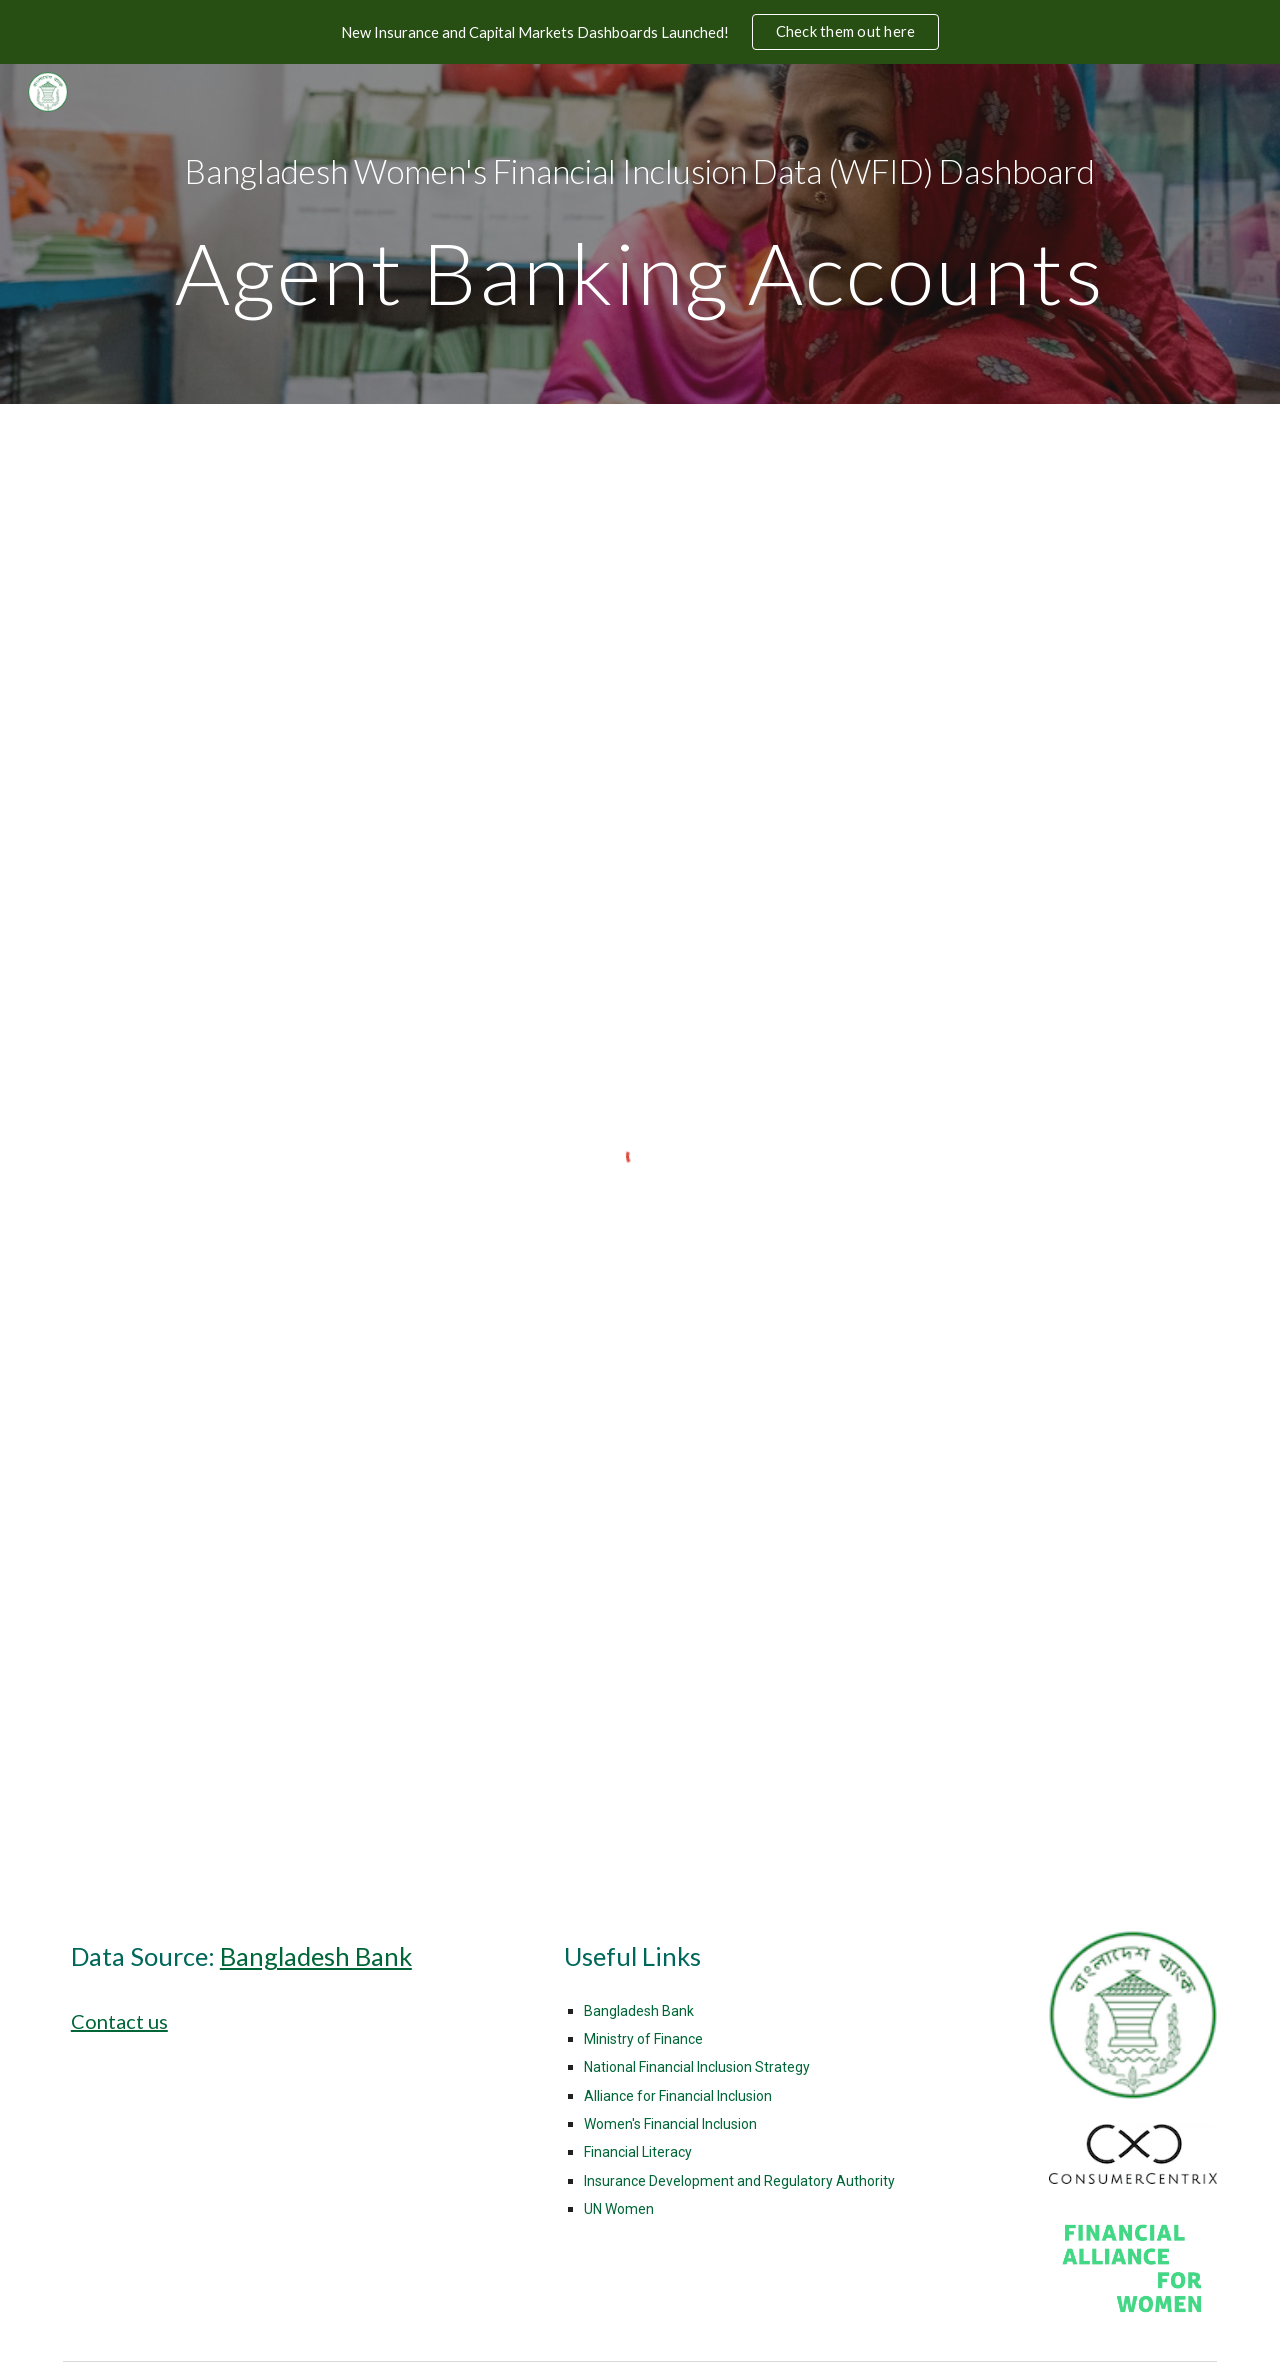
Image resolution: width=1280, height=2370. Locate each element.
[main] (640, 234)
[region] (640, 32)
